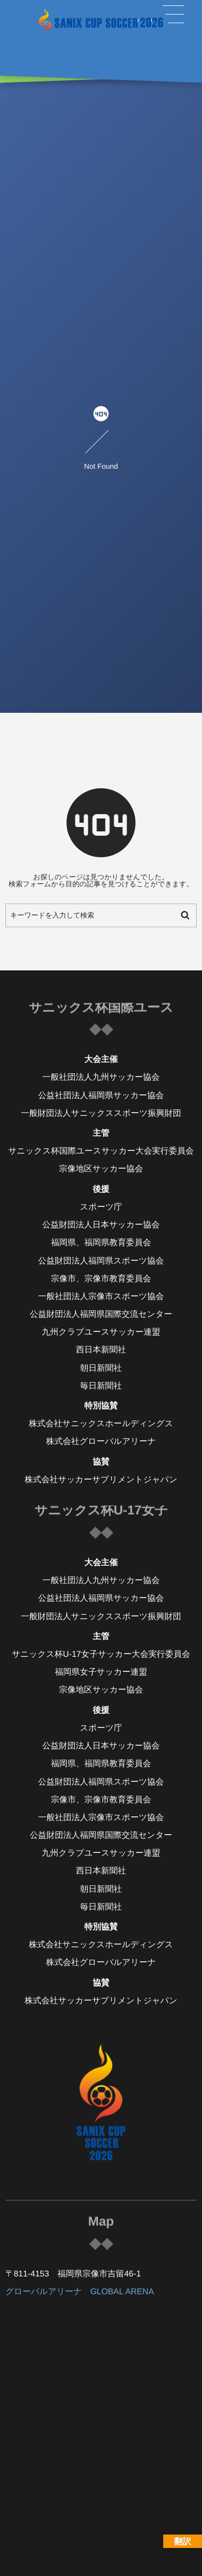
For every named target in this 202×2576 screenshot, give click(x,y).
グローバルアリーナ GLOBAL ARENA (79, 2291)
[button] (173, 14)
